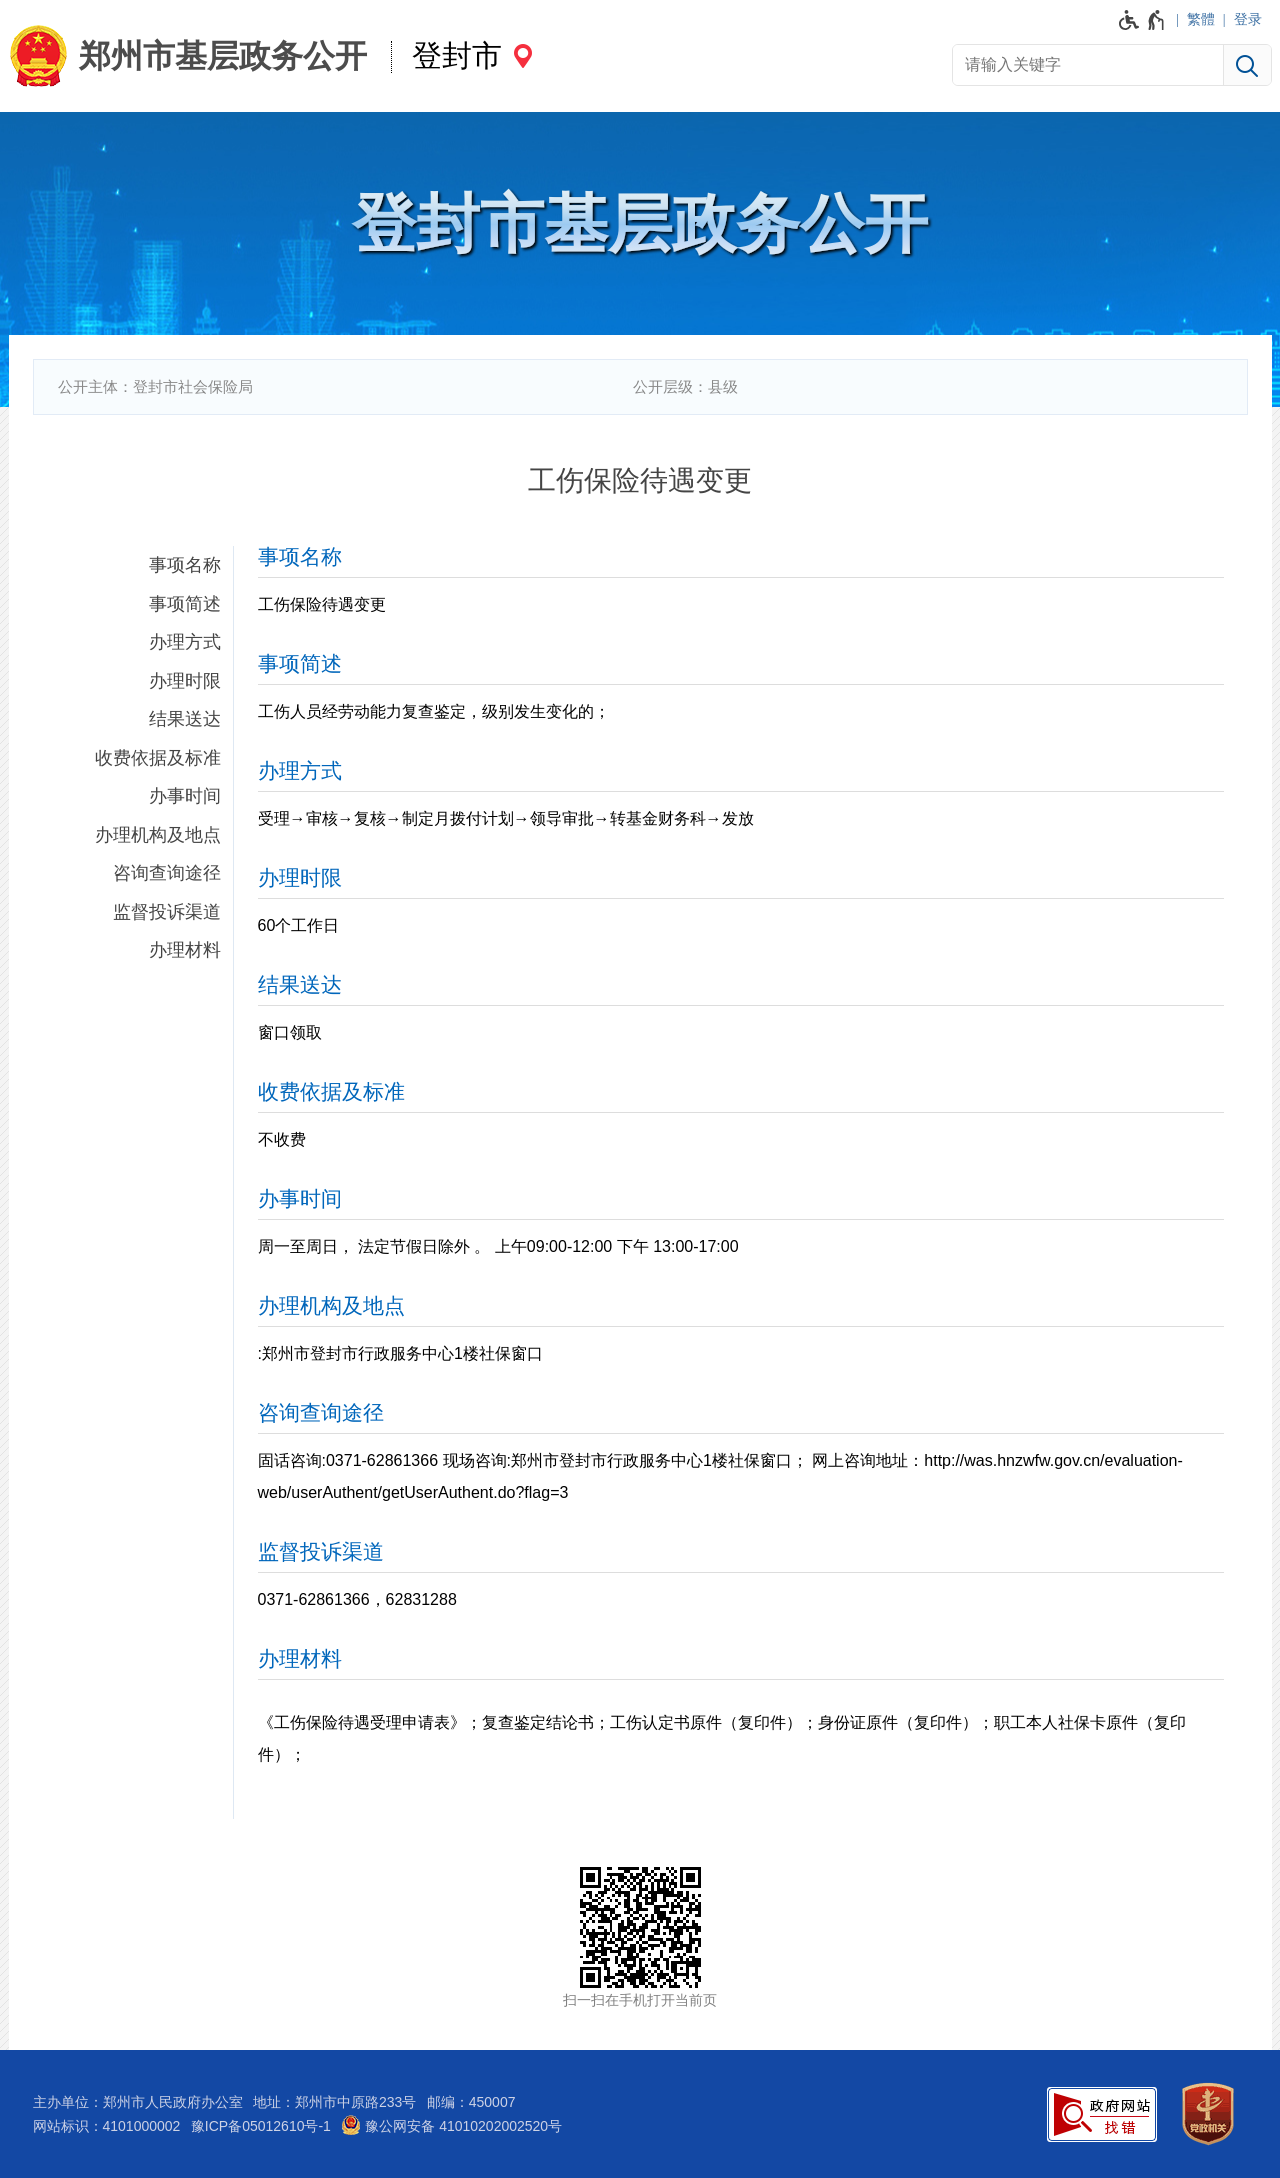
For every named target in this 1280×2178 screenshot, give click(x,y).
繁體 (1201, 19)
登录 (1248, 19)
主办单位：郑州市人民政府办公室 (138, 2102)
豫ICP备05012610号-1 (261, 2126)
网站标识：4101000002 (107, 2126)
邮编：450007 (471, 2102)
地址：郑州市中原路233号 (334, 2102)
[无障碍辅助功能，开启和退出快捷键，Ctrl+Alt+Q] (1142, 20)
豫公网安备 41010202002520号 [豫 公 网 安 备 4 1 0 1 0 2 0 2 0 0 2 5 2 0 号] (451, 2125)
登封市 (457, 55)
